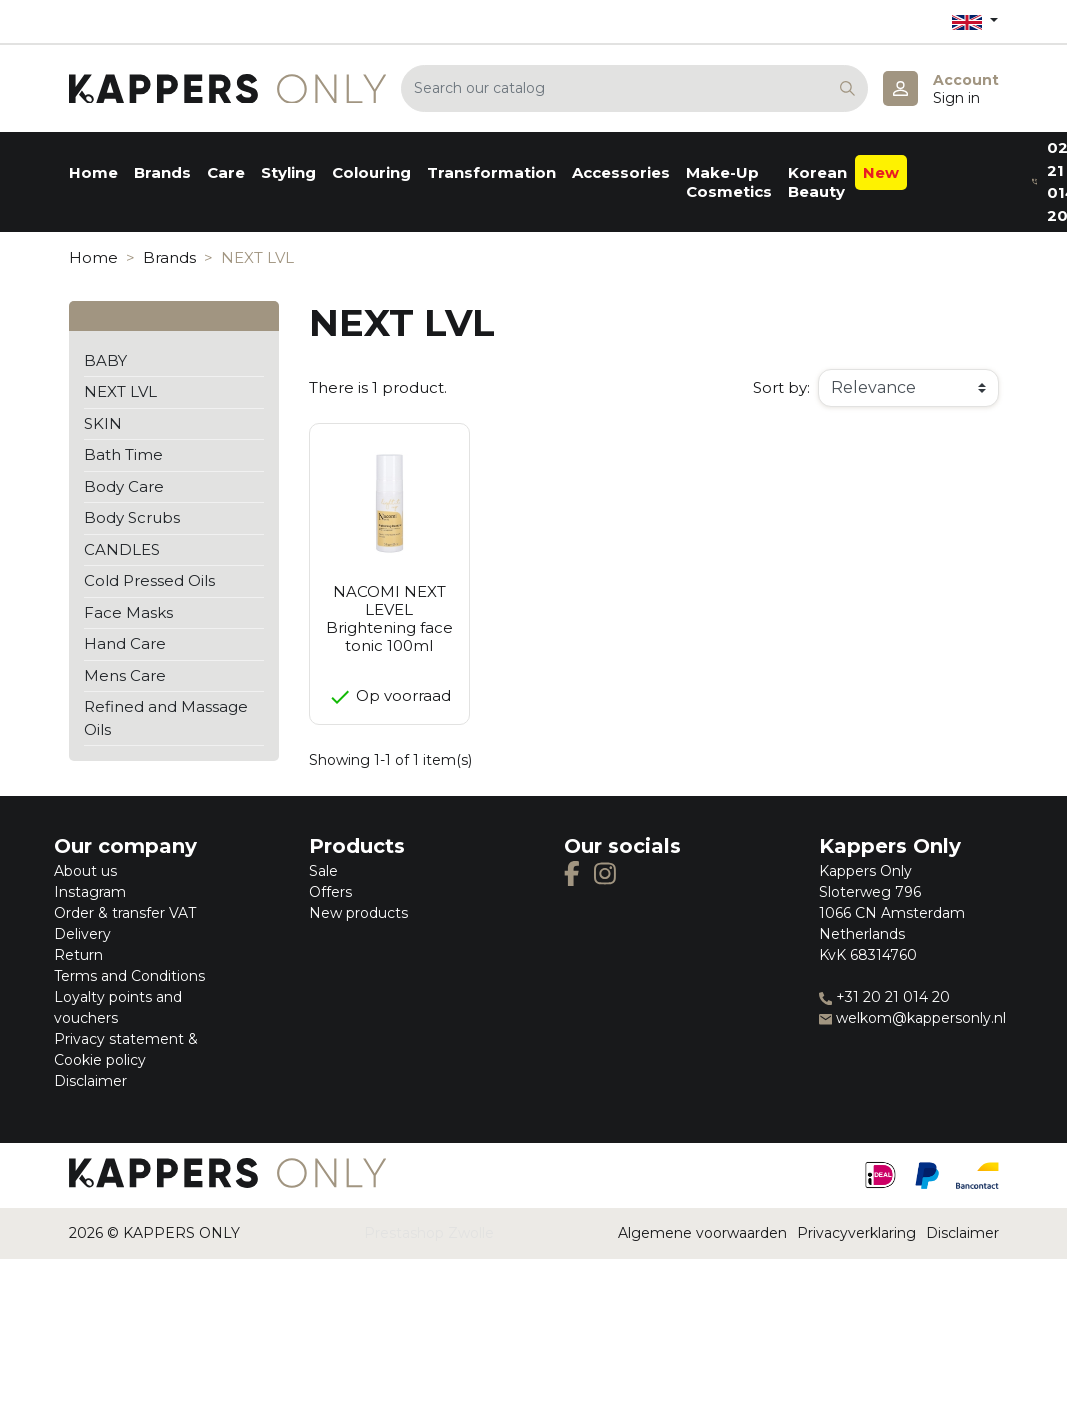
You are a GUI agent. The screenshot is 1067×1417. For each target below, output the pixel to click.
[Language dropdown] (975, 21)
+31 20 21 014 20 (884, 997)
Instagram (90, 892)
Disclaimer (90, 1081)
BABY (105, 360)
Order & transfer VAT (125, 913)
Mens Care (125, 675)
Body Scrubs (132, 517)
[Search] (634, 88)
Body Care (124, 486)
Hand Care (125, 643)
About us (85, 871)
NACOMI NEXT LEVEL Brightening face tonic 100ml (389, 618)
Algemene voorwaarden (702, 1233)
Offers (330, 892)
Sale (323, 871)
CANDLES (122, 549)
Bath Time (123, 454)
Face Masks (128, 612)
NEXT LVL (120, 391)
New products (358, 913)
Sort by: (781, 387)
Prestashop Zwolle (429, 1233)
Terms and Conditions (129, 976)
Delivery (82, 934)
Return (78, 955)
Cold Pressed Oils (149, 580)
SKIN (103, 423)
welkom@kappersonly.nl (912, 1018)
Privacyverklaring (856, 1233)
